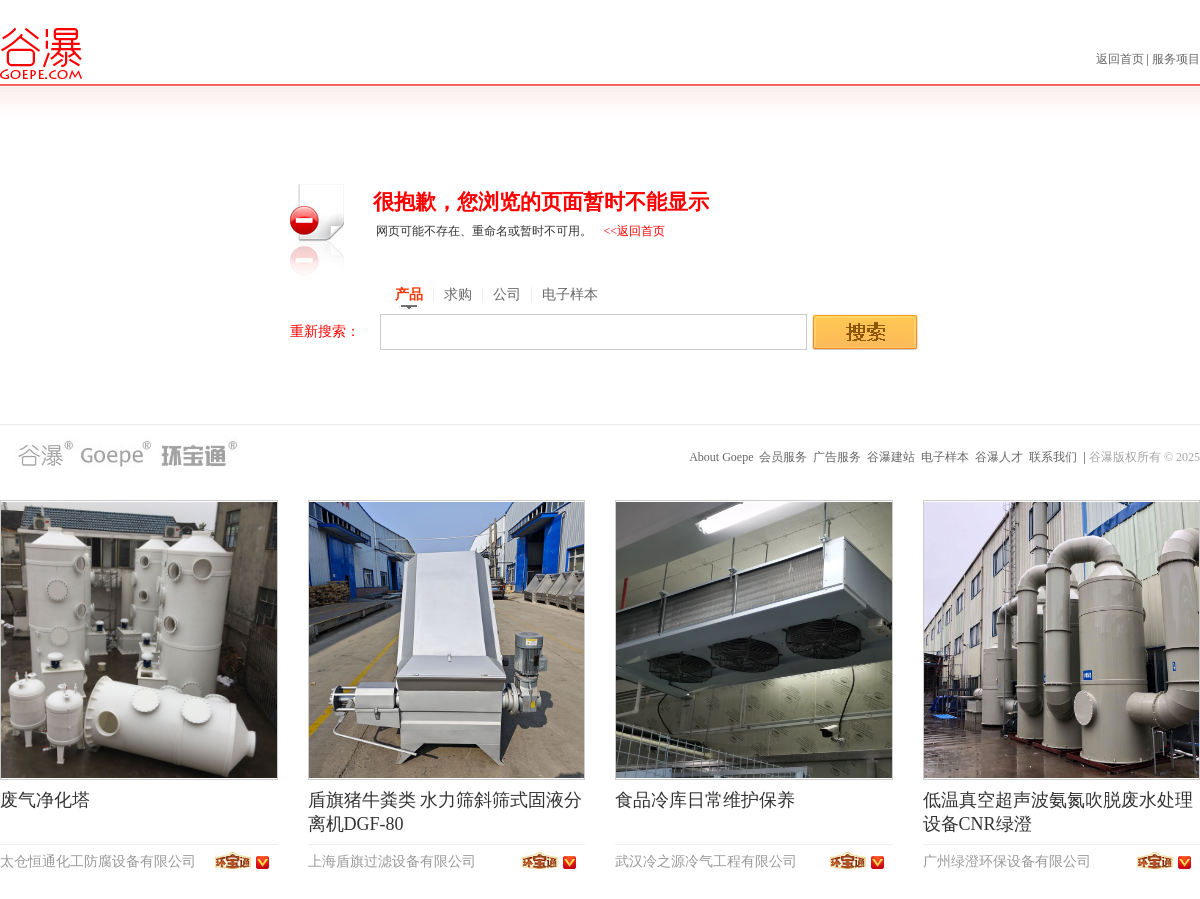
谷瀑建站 (891, 457)
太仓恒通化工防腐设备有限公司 (98, 861)
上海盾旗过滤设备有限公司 (392, 861)
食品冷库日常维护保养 (705, 800)
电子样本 (945, 457)
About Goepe (721, 457)
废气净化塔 (45, 800)
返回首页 (1121, 59)
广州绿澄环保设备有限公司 (1007, 861)
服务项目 (1176, 59)
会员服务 (783, 457)
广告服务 (837, 457)
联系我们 (1053, 457)
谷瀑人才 (999, 457)
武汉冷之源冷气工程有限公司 (706, 861)
